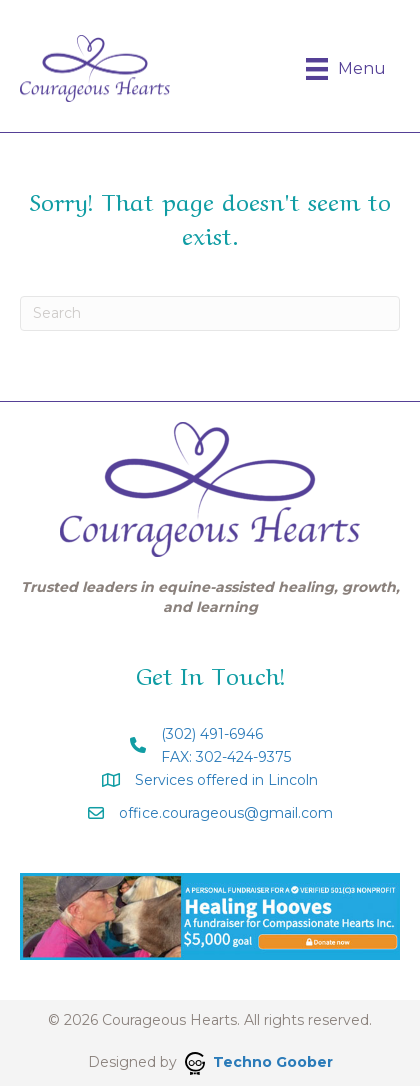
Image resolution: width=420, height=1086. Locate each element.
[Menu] (346, 69)
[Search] (210, 313)
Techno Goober (259, 1062)
